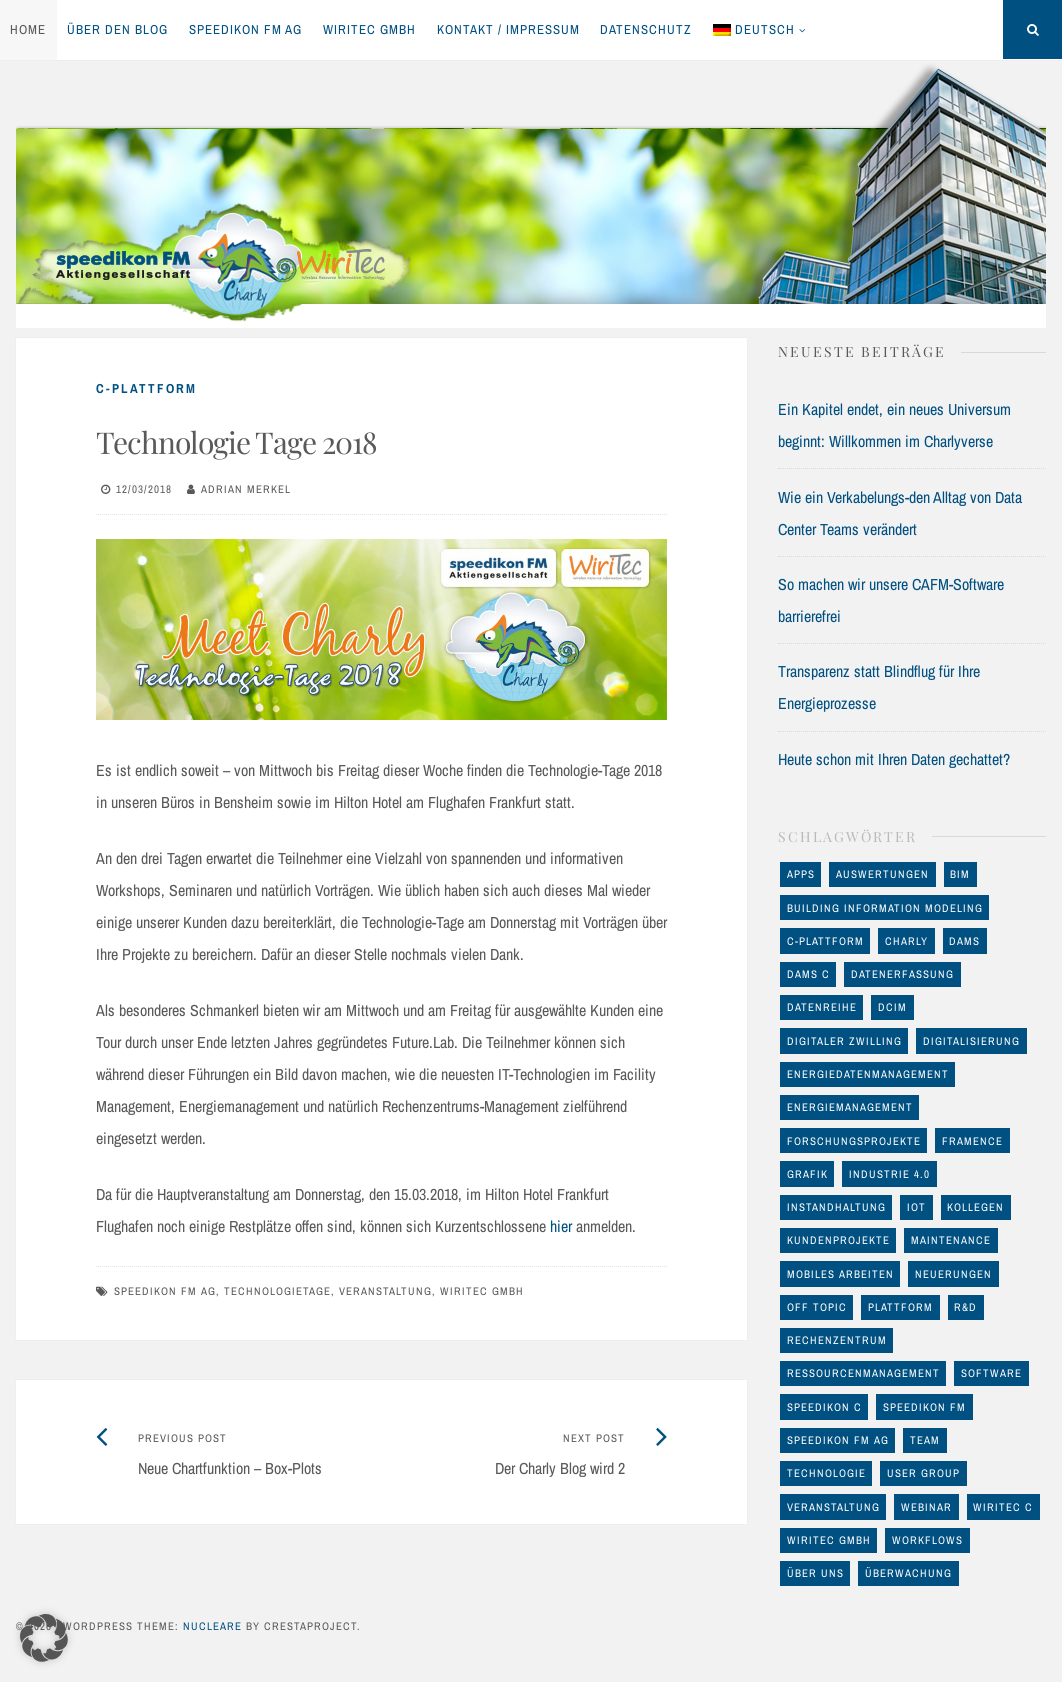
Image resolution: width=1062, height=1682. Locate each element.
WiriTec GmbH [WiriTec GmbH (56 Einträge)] (829, 1540)
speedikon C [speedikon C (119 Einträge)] (824, 1407)
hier (561, 1226)
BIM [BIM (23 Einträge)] (960, 874)
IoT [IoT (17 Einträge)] (916, 1207)
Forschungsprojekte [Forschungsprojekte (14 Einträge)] (854, 1141)
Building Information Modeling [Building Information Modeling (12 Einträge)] (885, 908)
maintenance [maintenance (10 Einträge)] (951, 1240)
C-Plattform (146, 388)
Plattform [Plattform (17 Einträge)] (900, 1307)
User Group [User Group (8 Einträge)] (923, 1473)
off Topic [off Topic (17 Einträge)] (817, 1307)
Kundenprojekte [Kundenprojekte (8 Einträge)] (838, 1240)
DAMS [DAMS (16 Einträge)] (964, 941)
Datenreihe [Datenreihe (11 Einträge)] (822, 1007)
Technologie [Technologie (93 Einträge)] (826, 1473)
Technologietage (277, 1291)
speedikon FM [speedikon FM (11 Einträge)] (924, 1407)
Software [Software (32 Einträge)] (991, 1373)
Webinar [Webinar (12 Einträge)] (926, 1507)
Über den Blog (117, 29)
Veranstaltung (385, 1291)
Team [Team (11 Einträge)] (925, 1440)
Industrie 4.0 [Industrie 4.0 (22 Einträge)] (889, 1174)
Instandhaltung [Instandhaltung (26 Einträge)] (836, 1207)
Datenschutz (646, 29)
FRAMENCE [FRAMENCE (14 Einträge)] (972, 1141)
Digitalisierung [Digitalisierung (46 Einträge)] (971, 1041)
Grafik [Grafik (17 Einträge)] (807, 1174)
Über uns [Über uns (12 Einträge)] (815, 1573)
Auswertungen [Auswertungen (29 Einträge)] (882, 874)
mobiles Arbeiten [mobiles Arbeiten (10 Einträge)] (840, 1274)
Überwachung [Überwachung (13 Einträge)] (908, 1573)
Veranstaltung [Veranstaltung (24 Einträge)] (833, 1507)
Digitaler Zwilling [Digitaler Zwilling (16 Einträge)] (844, 1041)
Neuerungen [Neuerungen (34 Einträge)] (953, 1274)
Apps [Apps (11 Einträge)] (801, 874)
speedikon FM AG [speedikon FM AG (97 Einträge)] (838, 1440)
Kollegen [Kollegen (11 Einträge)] (975, 1207)
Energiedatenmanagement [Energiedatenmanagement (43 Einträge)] (868, 1074)
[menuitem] (760, 30)
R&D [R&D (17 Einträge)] (965, 1307)
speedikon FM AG (245, 29)
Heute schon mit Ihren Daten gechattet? (894, 759)
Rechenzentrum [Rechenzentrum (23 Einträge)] (837, 1340)
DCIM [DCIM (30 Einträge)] (892, 1007)
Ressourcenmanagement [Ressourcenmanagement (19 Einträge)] (863, 1373)
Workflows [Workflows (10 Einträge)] (927, 1540)
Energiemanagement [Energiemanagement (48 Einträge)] (850, 1107)
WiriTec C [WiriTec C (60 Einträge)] (1003, 1507)
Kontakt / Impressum (508, 29)
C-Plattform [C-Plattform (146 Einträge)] (825, 941)
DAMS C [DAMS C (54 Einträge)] (808, 974)
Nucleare (212, 1626)
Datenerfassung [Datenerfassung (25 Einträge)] (902, 974)
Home (28, 29)
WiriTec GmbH (369, 29)
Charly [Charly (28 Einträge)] (906, 941)
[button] (44, 1638)
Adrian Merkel (246, 489)
